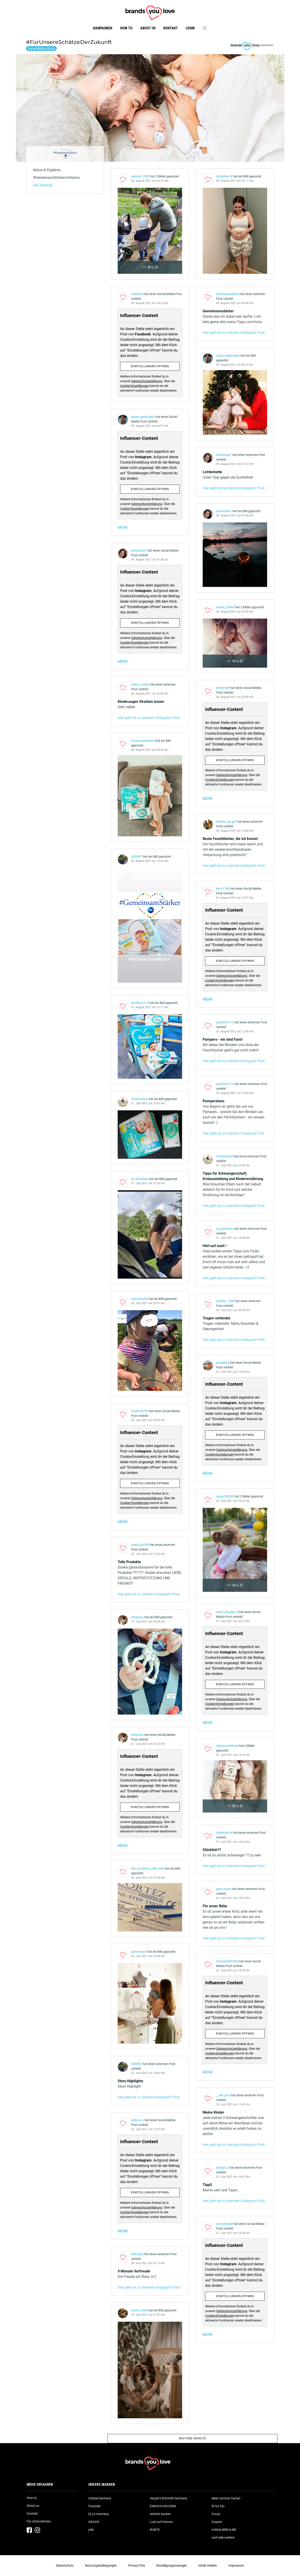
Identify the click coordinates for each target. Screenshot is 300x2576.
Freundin (94, 2506)
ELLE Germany (98, 2514)
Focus (216, 2514)
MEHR (123, 527)
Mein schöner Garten (226, 2498)
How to (126, 28)
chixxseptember (227, 294)
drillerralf (223, 688)
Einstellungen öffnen (150, 366)
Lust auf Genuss (161, 2522)
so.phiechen (140, 1179)
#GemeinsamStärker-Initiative (56, 177)
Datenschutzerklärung (146, 381)
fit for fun (218, 2506)
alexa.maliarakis (228, 355)
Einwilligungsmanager (171, 2565)
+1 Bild (150, 267)
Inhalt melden (207, 2565)
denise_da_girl (226, 821)
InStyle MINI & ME (224, 2529)
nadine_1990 (140, 176)
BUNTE (155, 2529)
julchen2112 (140, 1003)
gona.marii (224, 1889)
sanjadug (222, 1362)
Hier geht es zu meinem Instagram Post (234, 332)
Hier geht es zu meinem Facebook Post (233, 1133)
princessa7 (224, 455)
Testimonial (139, 1099)
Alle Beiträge (43, 185)
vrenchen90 (139, 1299)
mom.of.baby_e (227, 1612)
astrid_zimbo (225, 607)
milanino (137, 1617)
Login (190, 28)
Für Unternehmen (39, 2521)
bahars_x (137, 2120)
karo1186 (223, 888)
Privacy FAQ (136, 2565)
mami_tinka (139, 2310)
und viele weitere (223, 2537)
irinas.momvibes (143, 740)
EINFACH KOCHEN (163, 2506)
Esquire (217, 2522)
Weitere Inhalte (192, 2438)
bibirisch (137, 2254)
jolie (91, 2529)
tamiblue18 (224, 176)
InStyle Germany (99, 2498)
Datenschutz (65, 2565)
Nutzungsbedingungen (101, 2565)
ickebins (137, 294)
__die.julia (223, 2095)
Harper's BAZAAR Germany (168, 2498)
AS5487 (136, 856)
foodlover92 (139, 1411)
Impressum (236, 2565)
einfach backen (160, 2514)
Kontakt (170, 28)
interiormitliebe (227, 1746)
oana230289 (225, 1496)
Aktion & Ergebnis (47, 170)
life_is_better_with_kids (147, 1868)
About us (148, 28)
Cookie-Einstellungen (134, 386)
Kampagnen (102, 28)
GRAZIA (93, 2522)
